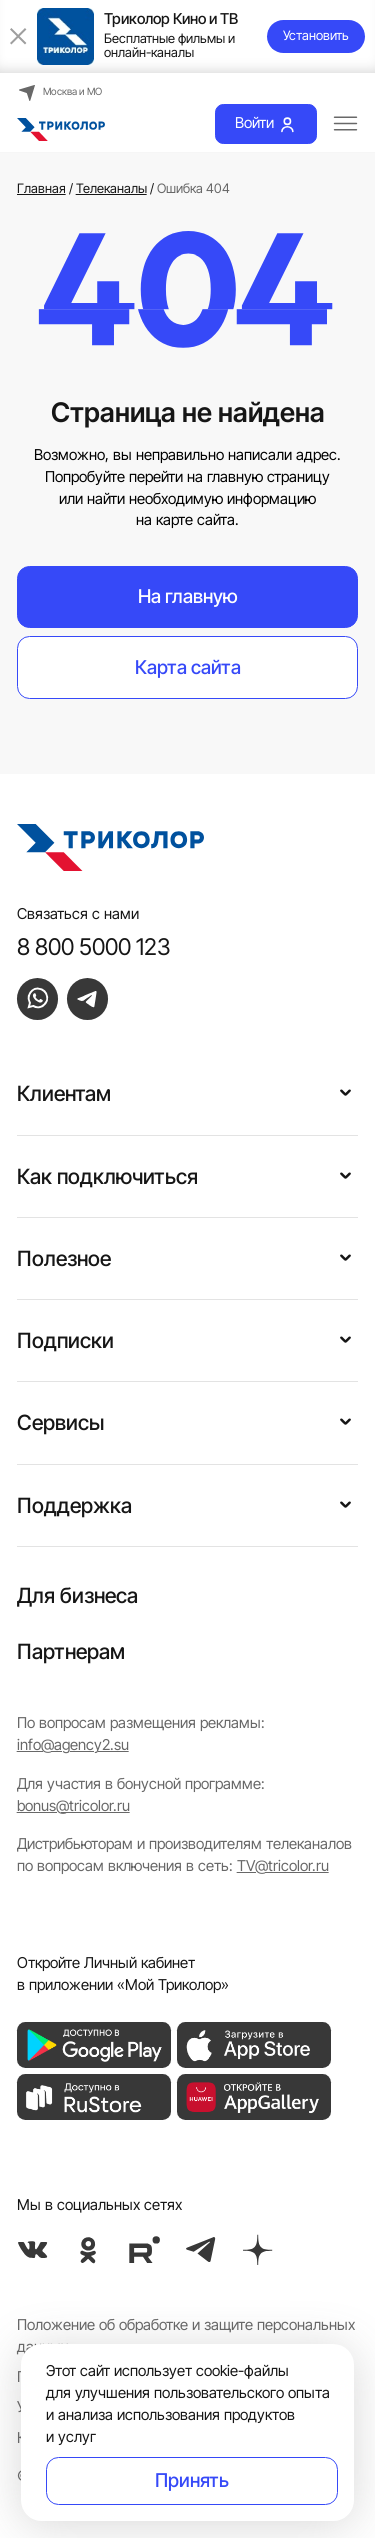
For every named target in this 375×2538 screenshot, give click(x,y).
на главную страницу (258, 477)
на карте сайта (185, 520)
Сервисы (60, 1422)
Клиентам (64, 1093)
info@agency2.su (73, 1745)
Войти (266, 123)
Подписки (65, 1340)
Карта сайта (188, 667)
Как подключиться (107, 1176)
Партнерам (71, 1651)
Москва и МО (59, 91)
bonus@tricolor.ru (73, 1806)
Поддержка (74, 1505)
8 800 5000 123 (94, 947)
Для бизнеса (77, 1595)
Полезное (64, 1258)
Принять (192, 2480)
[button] (345, 1090)
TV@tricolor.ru (283, 1866)
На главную (188, 596)
